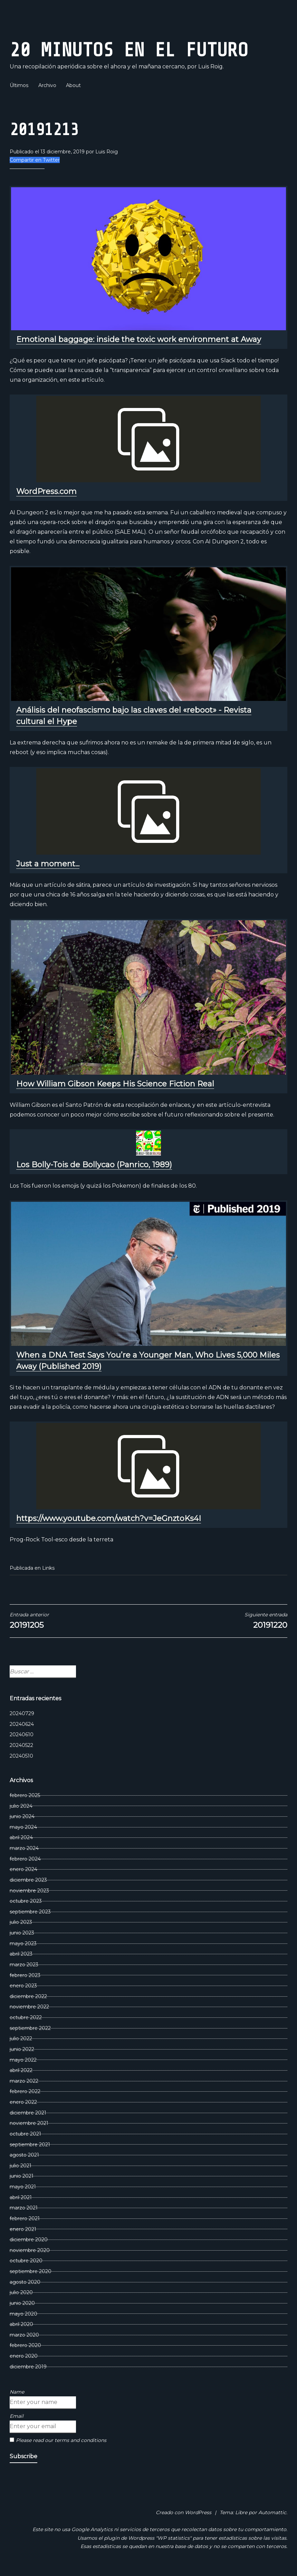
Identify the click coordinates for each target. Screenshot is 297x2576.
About (73, 85)
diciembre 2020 (29, 2239)
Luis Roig (106, 152)
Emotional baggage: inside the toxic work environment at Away (138, 339)
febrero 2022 (25, 2091)
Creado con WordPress (183, 2512)
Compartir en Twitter (35, 160)
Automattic (272, 2512)
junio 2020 (22, 2303)
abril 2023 (21, 1954)
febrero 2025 (25, 1795)
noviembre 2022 (29, 2007)
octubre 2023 (26, 1901)
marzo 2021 (24, 2208)
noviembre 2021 (29, 2123)
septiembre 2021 (30, 2144)
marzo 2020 (24, 2335)
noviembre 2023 (29, 1891)
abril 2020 (21, 2324)
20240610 (21, 1734)
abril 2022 (21, 2070)
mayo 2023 (23, 1943)
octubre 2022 (26, 2017)
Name (17, 2392)
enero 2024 (23, 1869)
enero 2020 (24, 2356)
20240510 (21, 1756)
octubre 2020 (26, 2260)
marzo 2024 (24, 1848)
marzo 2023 (24, 1964)
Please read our (58, 2440)
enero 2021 (23, 2229)
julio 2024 (21, 1806)
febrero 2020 (25, 2345)
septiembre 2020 (30, 2271)
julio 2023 (21, 1922)
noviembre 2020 (30, 2250)
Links (48, 1568)
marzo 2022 (24, 2081)
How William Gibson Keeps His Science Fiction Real (115, 1084)
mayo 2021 (23, 2187)
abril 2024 (21, 1837)
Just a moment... (47, 863)
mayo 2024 (23, 1827)
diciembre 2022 (28, 1996)
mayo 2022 (23, 2060)
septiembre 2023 (30, 1912)
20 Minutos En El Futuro (129, 50)
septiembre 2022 (30, 2028)
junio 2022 (22, 2049)
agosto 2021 (24, 2155)
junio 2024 (22, 1816)
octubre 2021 (25, 2134)
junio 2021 (21, 2176)
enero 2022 (23, 2102)
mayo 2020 (23, 2314)
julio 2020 (21, 2292)
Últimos (19, 85)
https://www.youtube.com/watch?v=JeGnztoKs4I (108, 1518)
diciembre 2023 (28, 1880)
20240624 (22, 1724)
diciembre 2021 (28, 2113)
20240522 (21, 1745)
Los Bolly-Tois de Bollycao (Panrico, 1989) (94, 1164)
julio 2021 (20, 2165)
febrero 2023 (25, 1975)
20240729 (22, 1713)
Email (16, 2416)
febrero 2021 (25, 2218)
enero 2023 (23, 1986)
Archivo (47, 85)
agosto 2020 (25, 2282)
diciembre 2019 (28, 2367)
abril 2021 (21, 2197)
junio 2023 (22, 1933)
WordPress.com (46, 491)
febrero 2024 (25, 1859)
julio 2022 (21, 2038)
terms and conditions (80, 2440)
